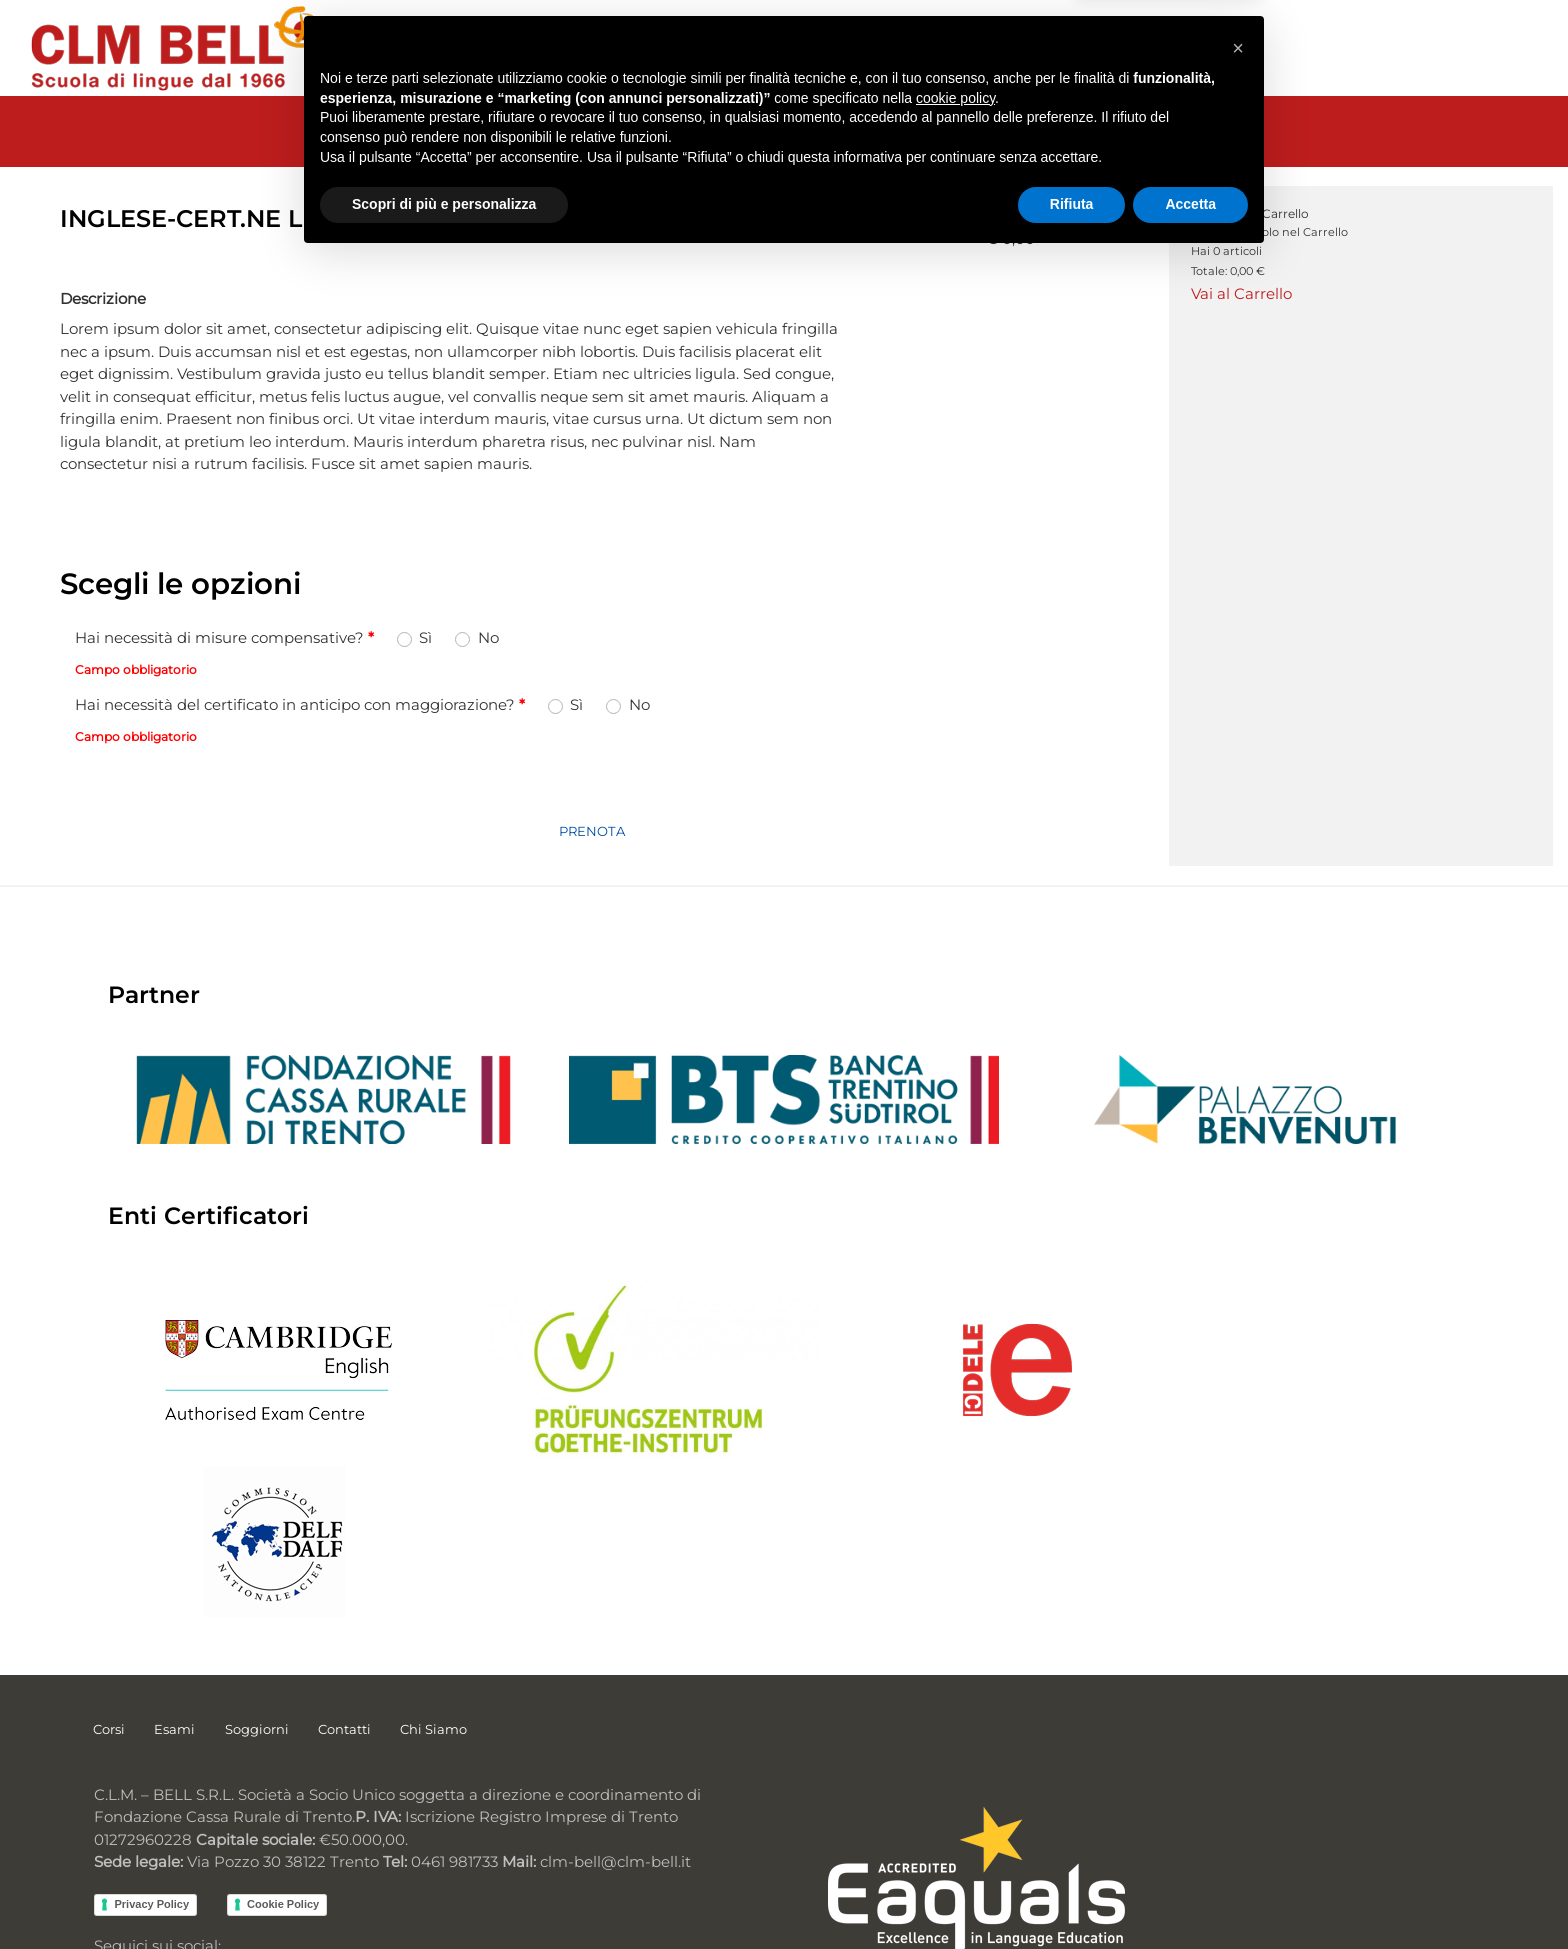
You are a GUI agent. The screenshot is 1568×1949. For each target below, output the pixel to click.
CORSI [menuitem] (459, 47)
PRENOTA (592, 845)
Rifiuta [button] (1072, 1894)
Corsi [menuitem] (109, 1595)
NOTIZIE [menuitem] (892, 47)
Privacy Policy (150, 1774)
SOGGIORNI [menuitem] (706, 47)
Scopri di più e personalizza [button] (444, 1894)
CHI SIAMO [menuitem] (1091, 47)
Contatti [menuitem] (346, 1595)
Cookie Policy (282, 1774)
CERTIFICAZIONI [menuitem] (572, 47)
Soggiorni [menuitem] (258, 1595)
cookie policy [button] (955, 1788)
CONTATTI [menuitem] (986, 47)
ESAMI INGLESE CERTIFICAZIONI (661, 157)
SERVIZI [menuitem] (806, 47)
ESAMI (486, 157)
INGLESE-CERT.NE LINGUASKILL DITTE (959, 157)
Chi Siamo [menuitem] (436, 1595)
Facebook (138, 1839)
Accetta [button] (1190, 1894)
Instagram (250, 1839)
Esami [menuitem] (175, 1595)
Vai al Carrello (1241, 297)
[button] (1238, 1735)
